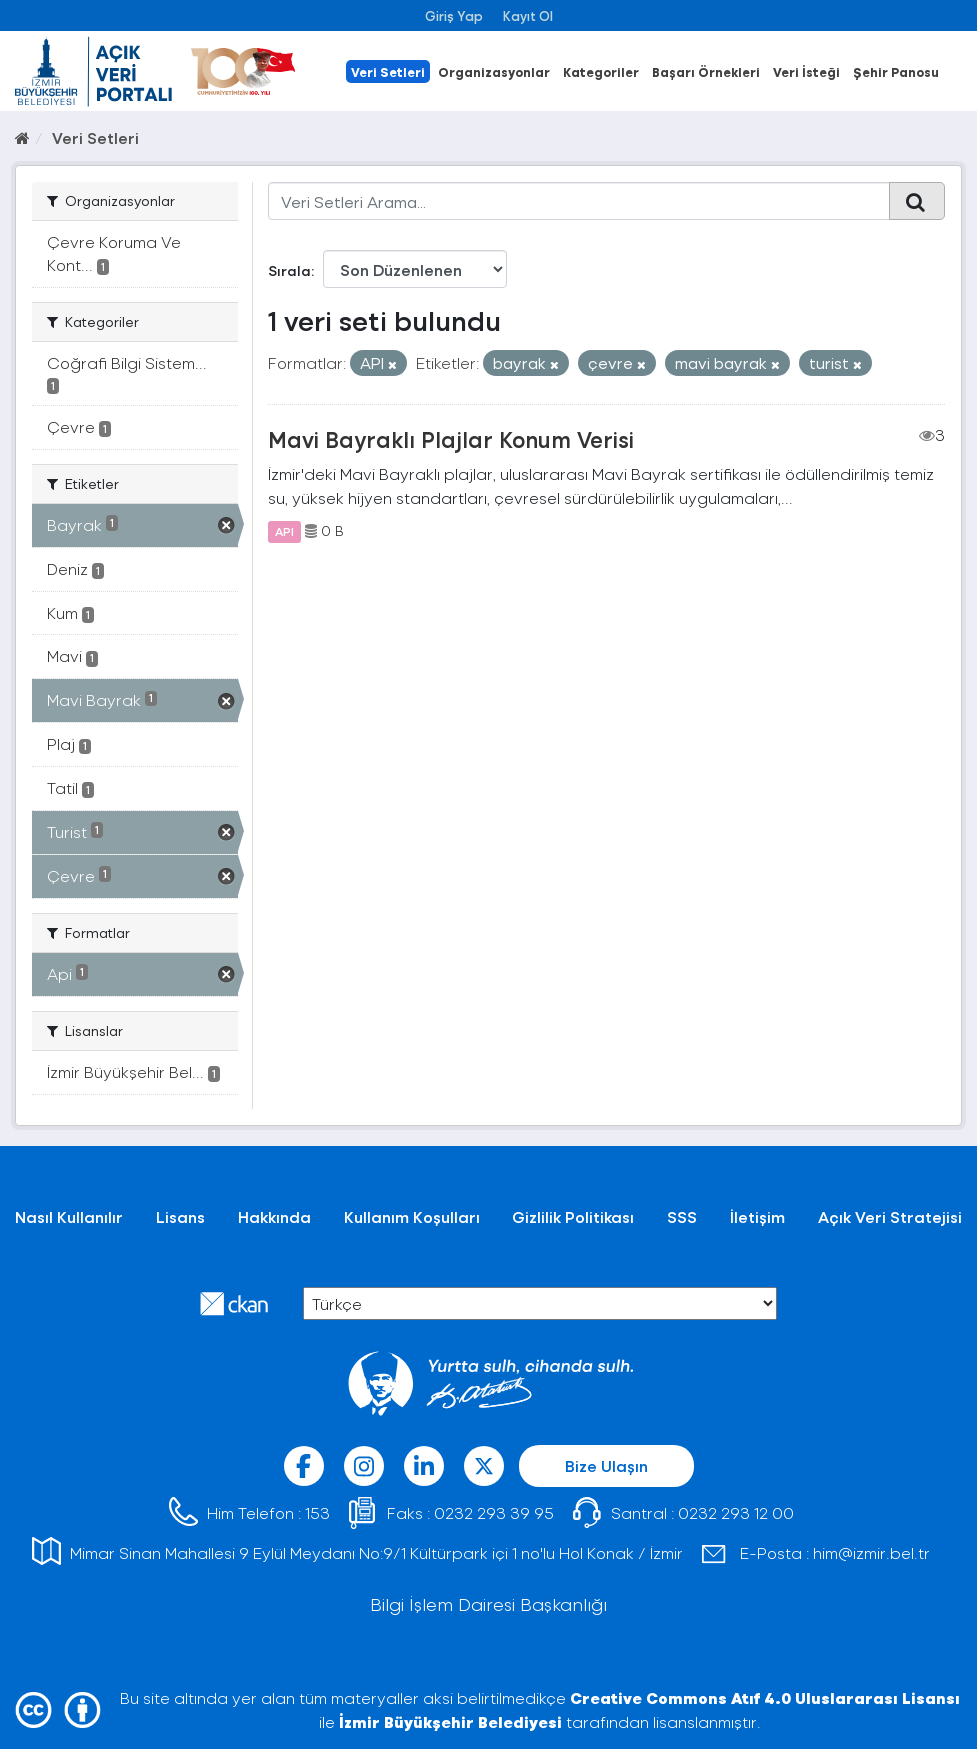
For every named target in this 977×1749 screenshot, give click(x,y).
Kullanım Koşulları (412, 1216)
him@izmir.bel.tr (871, 1552)
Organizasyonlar (494, 71)
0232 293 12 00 (736, 1512)
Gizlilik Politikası (573, 1216)
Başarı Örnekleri (706, 71)
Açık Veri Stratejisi (890, 1216)
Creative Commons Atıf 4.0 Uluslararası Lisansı (765, 1697)
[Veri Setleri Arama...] (579, 201)
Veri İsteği (806, 71)
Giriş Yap (454, 15)
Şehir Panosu (896, 71)
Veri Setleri (388, 71)
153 (317, 1512)
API (284, 531)
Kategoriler (601, 71)
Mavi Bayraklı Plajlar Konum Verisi (451, 439)
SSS (682, 1216)
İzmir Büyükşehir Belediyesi (450, 1721)
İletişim (757, 1216)
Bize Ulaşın (606, 1465)
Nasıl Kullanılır (69, 1216)
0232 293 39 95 (494, 1512)
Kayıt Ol (528, 15)
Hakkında (274, 1216)
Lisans (180, 1216)
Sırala (289, 270)
